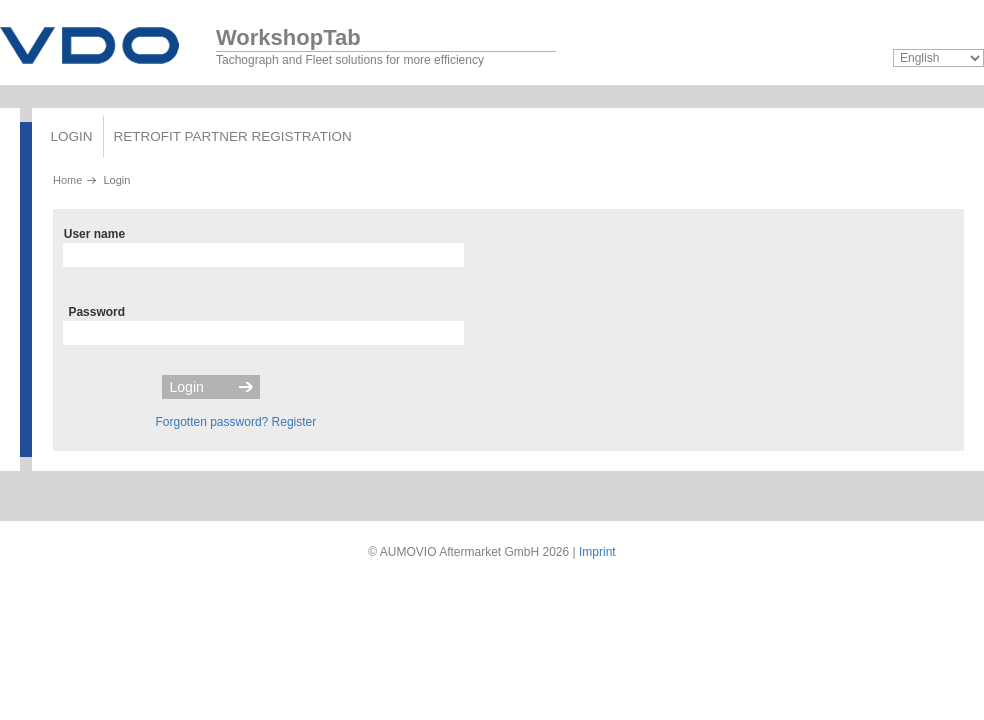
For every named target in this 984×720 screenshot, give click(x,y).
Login (72, 136)
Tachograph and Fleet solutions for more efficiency (386, 42)
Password (96, 312)
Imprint (597, 552)
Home (67, 180)
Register (294, 422)
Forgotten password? (212, 422)
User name (94, 234)
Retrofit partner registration (233, 136)
